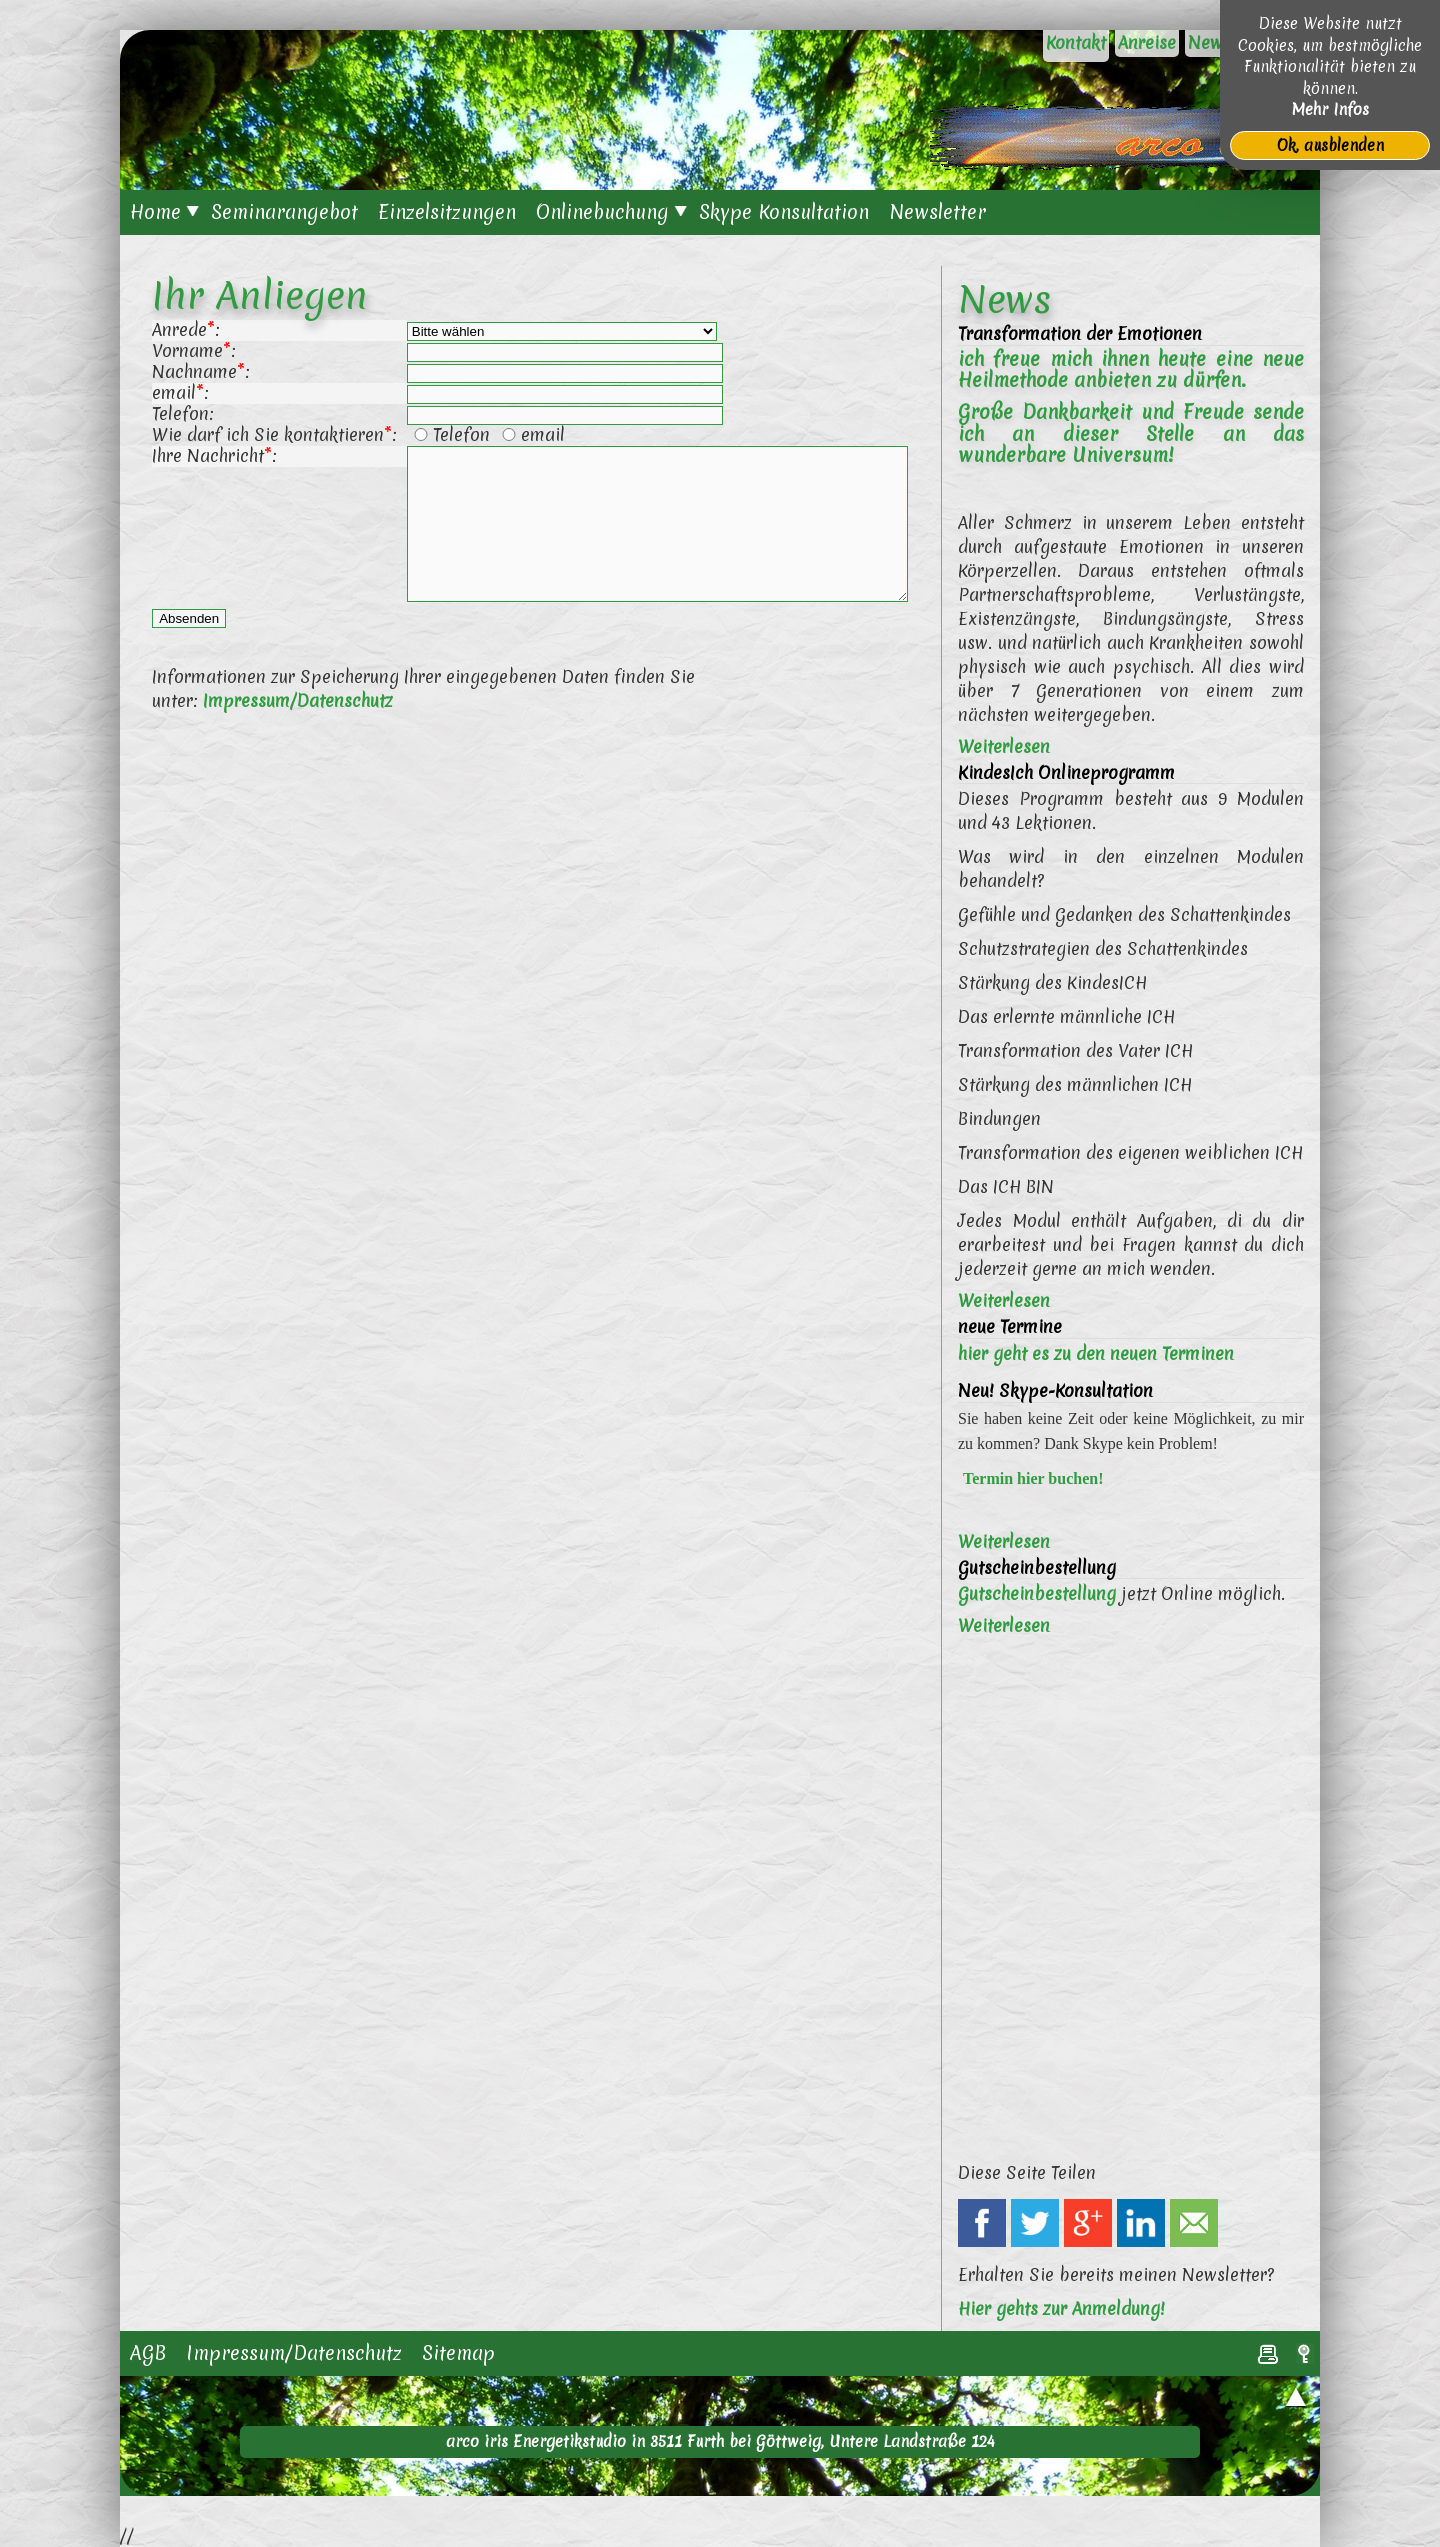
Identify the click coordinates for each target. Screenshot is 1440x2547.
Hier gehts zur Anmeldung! (1061, 2308)
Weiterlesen (1004, 746)
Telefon (180, 413)
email (174, 392)
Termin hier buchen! (1033, 1478)
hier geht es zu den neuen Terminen (1096, 1353)
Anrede (179, 329)
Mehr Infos (1330, 109)
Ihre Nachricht (208, 455)
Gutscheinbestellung (1037, 1593)
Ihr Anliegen (260, 295)
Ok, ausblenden (1330, 145)
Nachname (194, 371)
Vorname (187, 350)
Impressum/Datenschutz (298, 730)
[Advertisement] (534, 927)
